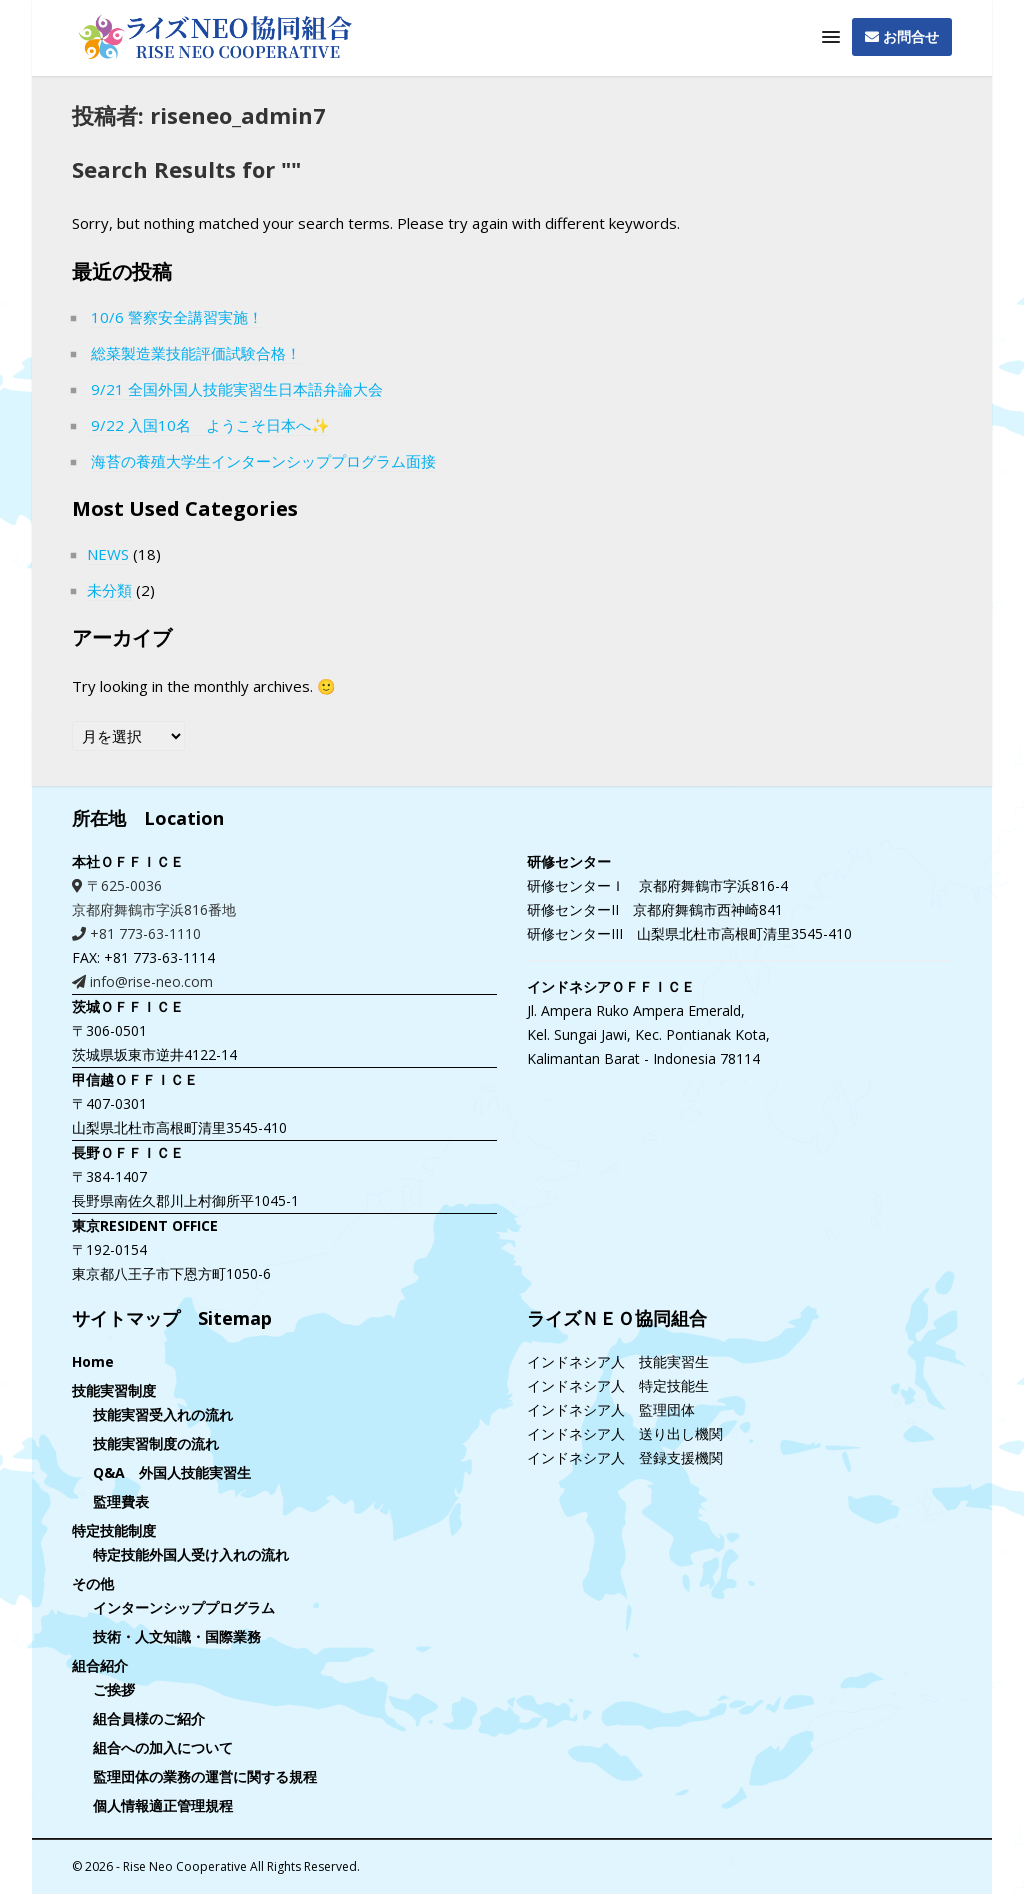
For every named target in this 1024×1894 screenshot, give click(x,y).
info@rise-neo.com (142, 981)
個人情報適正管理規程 (163, 1805)
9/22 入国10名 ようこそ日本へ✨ (210, 425)
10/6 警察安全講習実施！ (177, 317)
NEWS (108, 554)
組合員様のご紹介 (149, 1718)
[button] (831, 38)
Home (93, 1361)
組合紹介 (100, 1665)
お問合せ (902, 36)
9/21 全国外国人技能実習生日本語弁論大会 (237, 389)
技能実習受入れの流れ (163, 1414)
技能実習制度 (114, 1390)
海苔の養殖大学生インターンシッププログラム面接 (263, 461)
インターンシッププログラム (184, 1607)
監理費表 (121, 1501)
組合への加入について (163, 1747)
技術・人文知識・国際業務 (177, 1636)
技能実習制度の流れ (156, 1443)
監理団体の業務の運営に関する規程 (205, 1776)
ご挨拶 (114, 1689)
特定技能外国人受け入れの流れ (191, 1554)
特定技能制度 (114, 1530)
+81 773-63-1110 (136, 933)
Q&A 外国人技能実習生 (172, 1472)
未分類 (109, 590)
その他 (93, 1583)
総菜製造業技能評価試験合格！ (196, 353)
